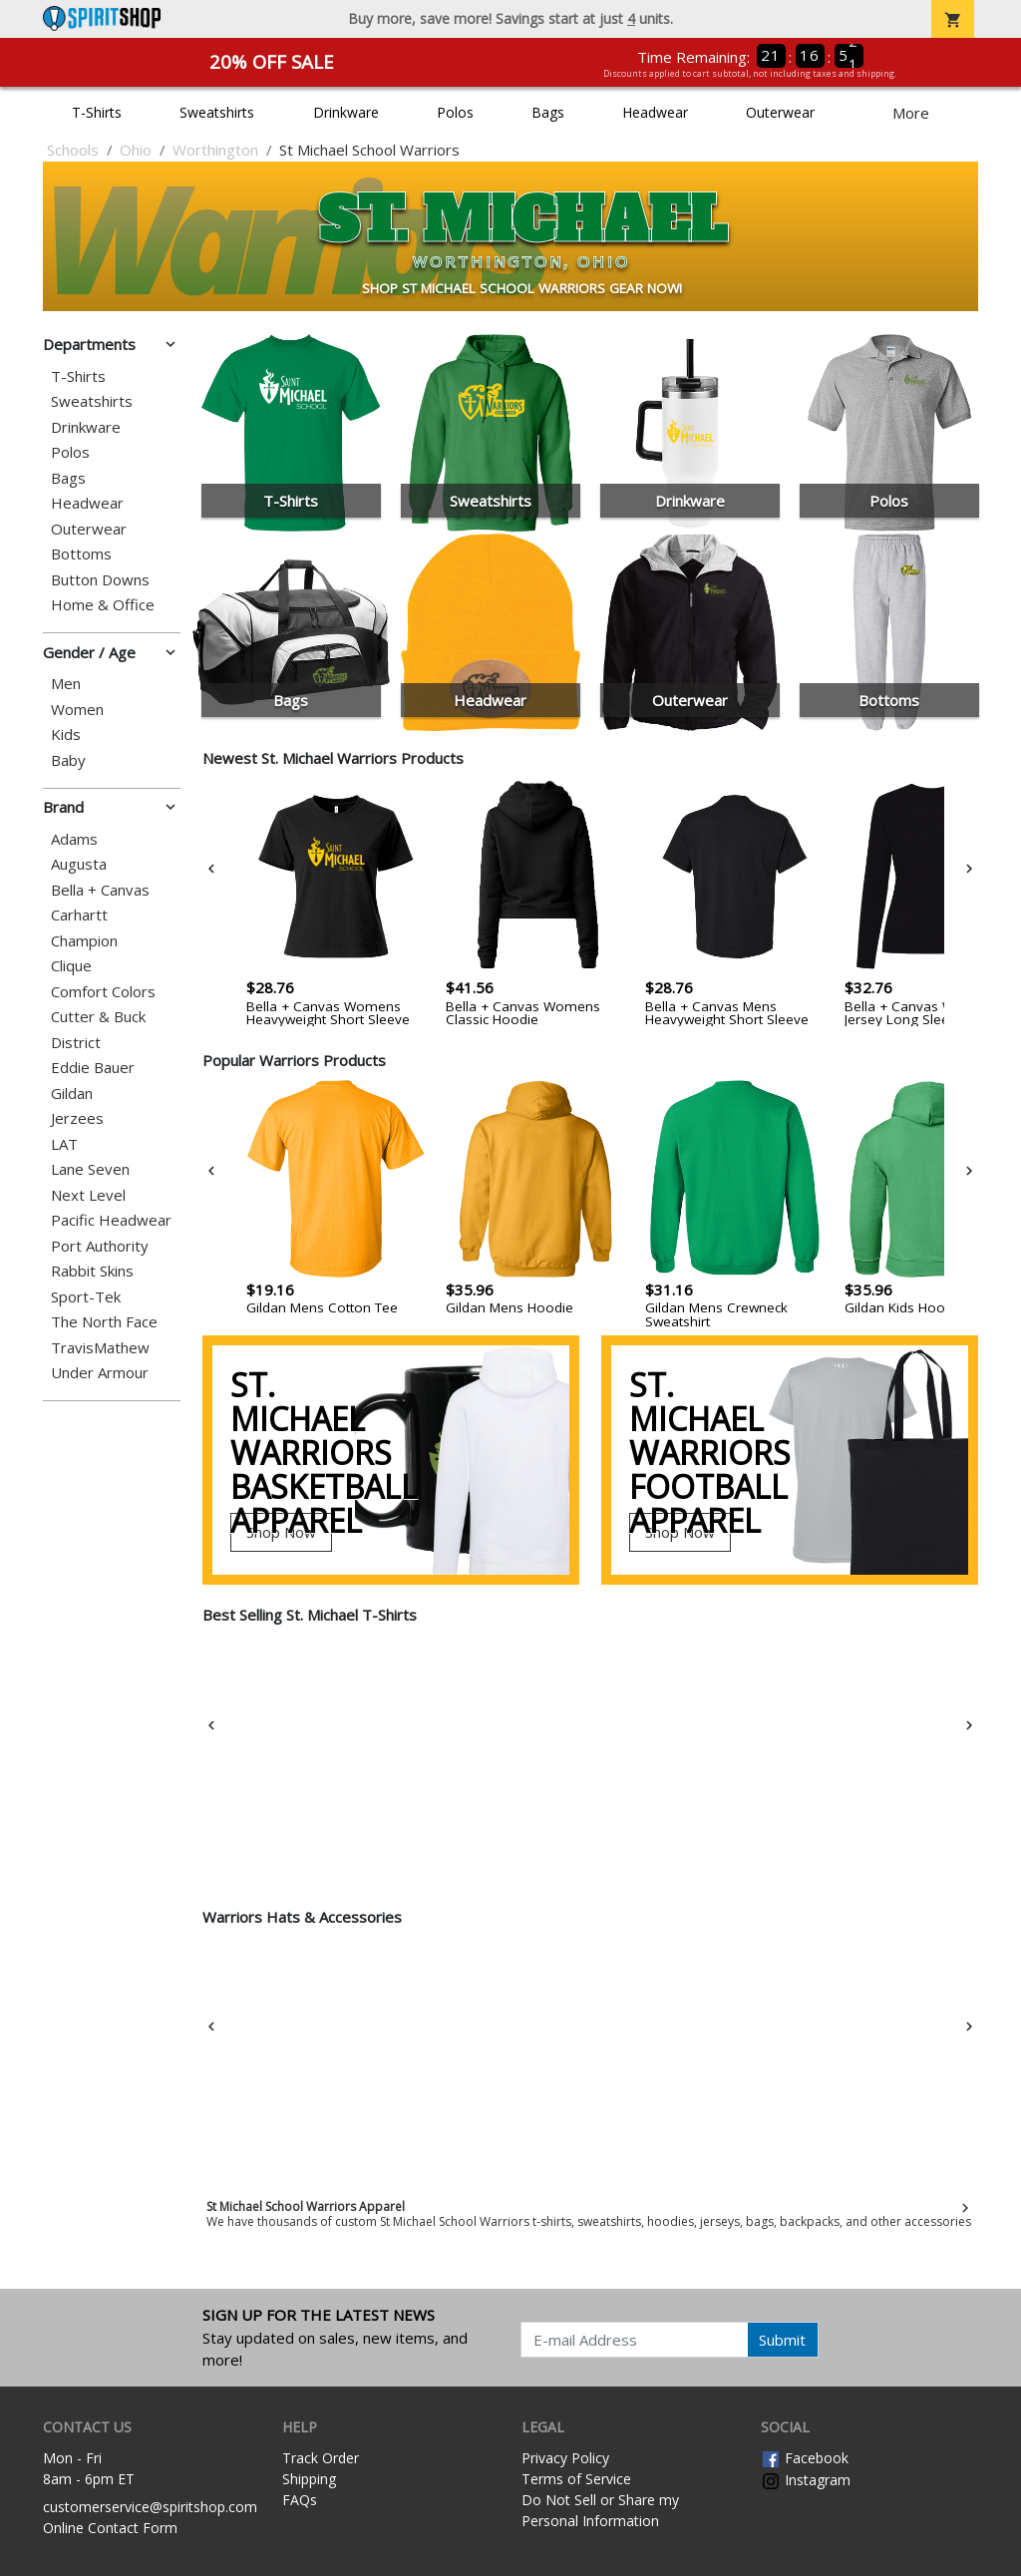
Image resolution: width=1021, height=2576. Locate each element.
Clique (71, 965)
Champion (84, 940)
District (76, 1042)
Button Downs (100, 579)
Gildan (72, 1093)
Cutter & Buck (98, 1016)
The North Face (104, 1321)
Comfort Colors (103, 991)
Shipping (309, 2478)
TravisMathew (100, 1347)
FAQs (299, 2499)
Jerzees (77, 1118)
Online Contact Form (110, 2527)
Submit (782, 2340)
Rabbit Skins (92, 1271)
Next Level (88, 1195)
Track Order (320, 2457)
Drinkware (346, 112)
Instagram (806, 2479)
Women (77, 709)
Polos (455, 112)
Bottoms (81, 554)
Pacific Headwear (111, 1220)
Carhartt (79, 915)
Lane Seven (90, 1169)
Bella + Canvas (100, 890)
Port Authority (100, 1246)
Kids (66, 734)
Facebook (805, 2457)
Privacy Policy (565, 2457)
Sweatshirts (216, 112)
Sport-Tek (86, 1296)
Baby (68, 760)
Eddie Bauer (93, 1067)
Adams (74, 839)
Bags (547, 112)
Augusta (79, 864)
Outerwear (780, 112)
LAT (64, 1144)
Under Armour (100, 1372)
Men (66, 683)
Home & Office (103, 604)
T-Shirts (97, 112)
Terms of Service (576, 2478)
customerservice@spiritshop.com (150, 2506)
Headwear (655, 112)
